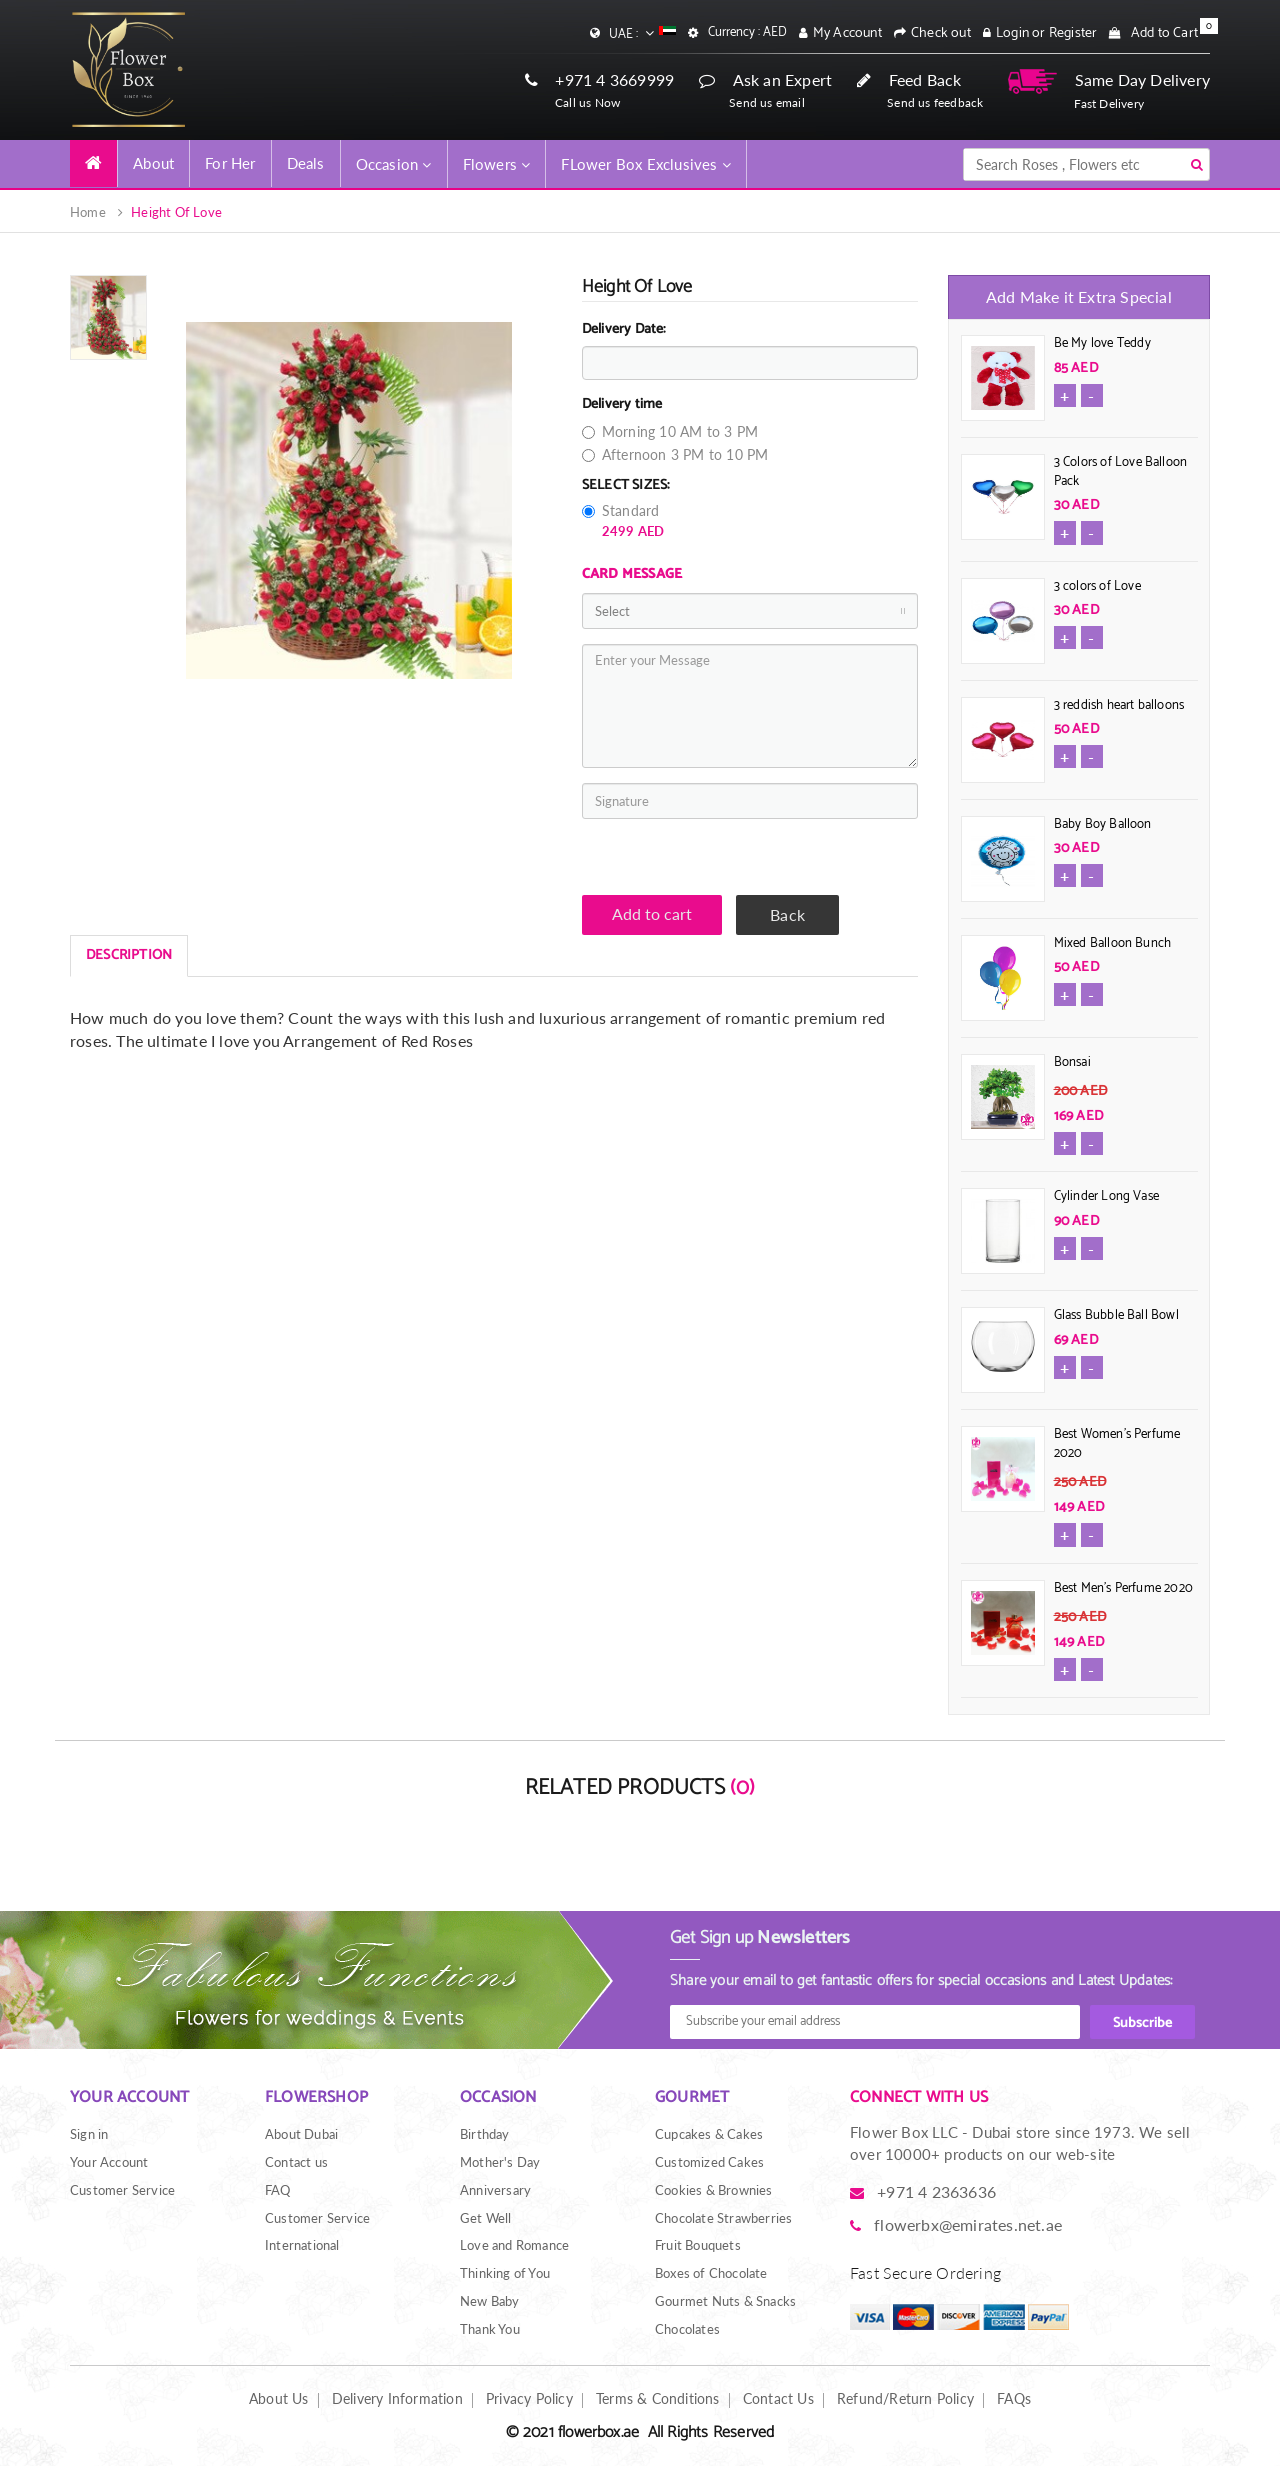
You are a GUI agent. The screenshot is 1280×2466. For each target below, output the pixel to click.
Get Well (486, 2218)
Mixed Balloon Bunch (1113, 943)
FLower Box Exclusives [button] (646, 164)
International (302, 2245)
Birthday (485, 2134)
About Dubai (301, 2134)
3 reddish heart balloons (1119, 705)
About (153, 163)
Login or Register (1046, 33)
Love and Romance (514, 2245)
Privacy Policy (529, 2398)
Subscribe (1142, 2023)
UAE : (642, 33)
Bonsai (1072, 1062)
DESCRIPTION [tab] (129, 955)
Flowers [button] (497, 164)
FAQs (1014, 2398)
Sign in (89, 2134)
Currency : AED (747, 33)
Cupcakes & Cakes (709, 2134)
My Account (847, 33)
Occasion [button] (394, 164)
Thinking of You (505, 2273)
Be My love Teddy (1102, 343)
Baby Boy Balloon (1103, 824)
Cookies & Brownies (714, 2190)
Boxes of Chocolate (711, 2273)
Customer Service (122, 2190)
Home (88, 212)
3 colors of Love (1097, 586)
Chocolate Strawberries (723, 2218)
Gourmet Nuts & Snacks (725, 2301)
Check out (941, 33)
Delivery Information (397, 2398)
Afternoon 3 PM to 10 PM (675, 454)
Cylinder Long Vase (1107, 1196)
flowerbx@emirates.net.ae (968, 2224)
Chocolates (687, 2329)
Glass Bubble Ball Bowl (1116, 1315)
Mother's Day (500, 2162)
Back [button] (787, 914)
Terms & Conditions (658, 2398)
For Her (230, 163)
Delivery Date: (624, 330)
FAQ (278, 2190)
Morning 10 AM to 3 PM (670, 431)
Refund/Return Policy (905, 2398)
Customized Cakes (709, 2162)
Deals (306, 163)
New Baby (490, 2301)
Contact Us (778, 2398)
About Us (279, 2398)
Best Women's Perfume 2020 (1117, 1444)
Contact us (296, 2162)
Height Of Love (176, 212)
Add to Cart (1164, 33)
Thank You (490, 2329)
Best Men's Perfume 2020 (1124, 1588)
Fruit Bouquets (698, 2245)
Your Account (109, 2162)
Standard (623, 520)
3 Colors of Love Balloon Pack (1121, 472)
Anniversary (495, 2190)
